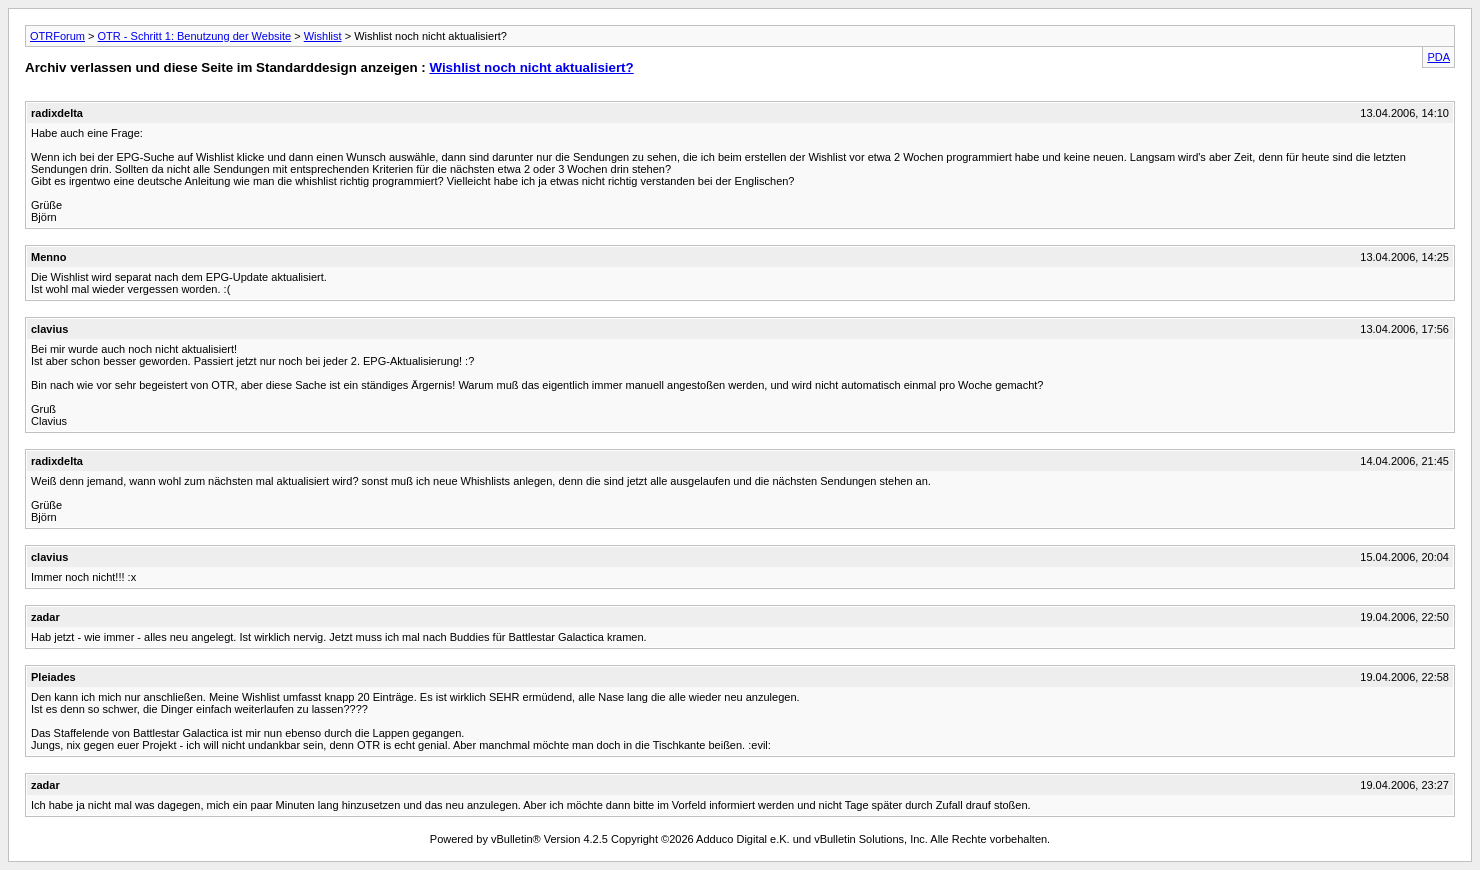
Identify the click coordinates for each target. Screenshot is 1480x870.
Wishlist (323, 36)
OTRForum (57, 36)
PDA (1438, 57)
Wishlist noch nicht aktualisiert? (531, 67)
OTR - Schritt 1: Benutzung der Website (195, 36)
